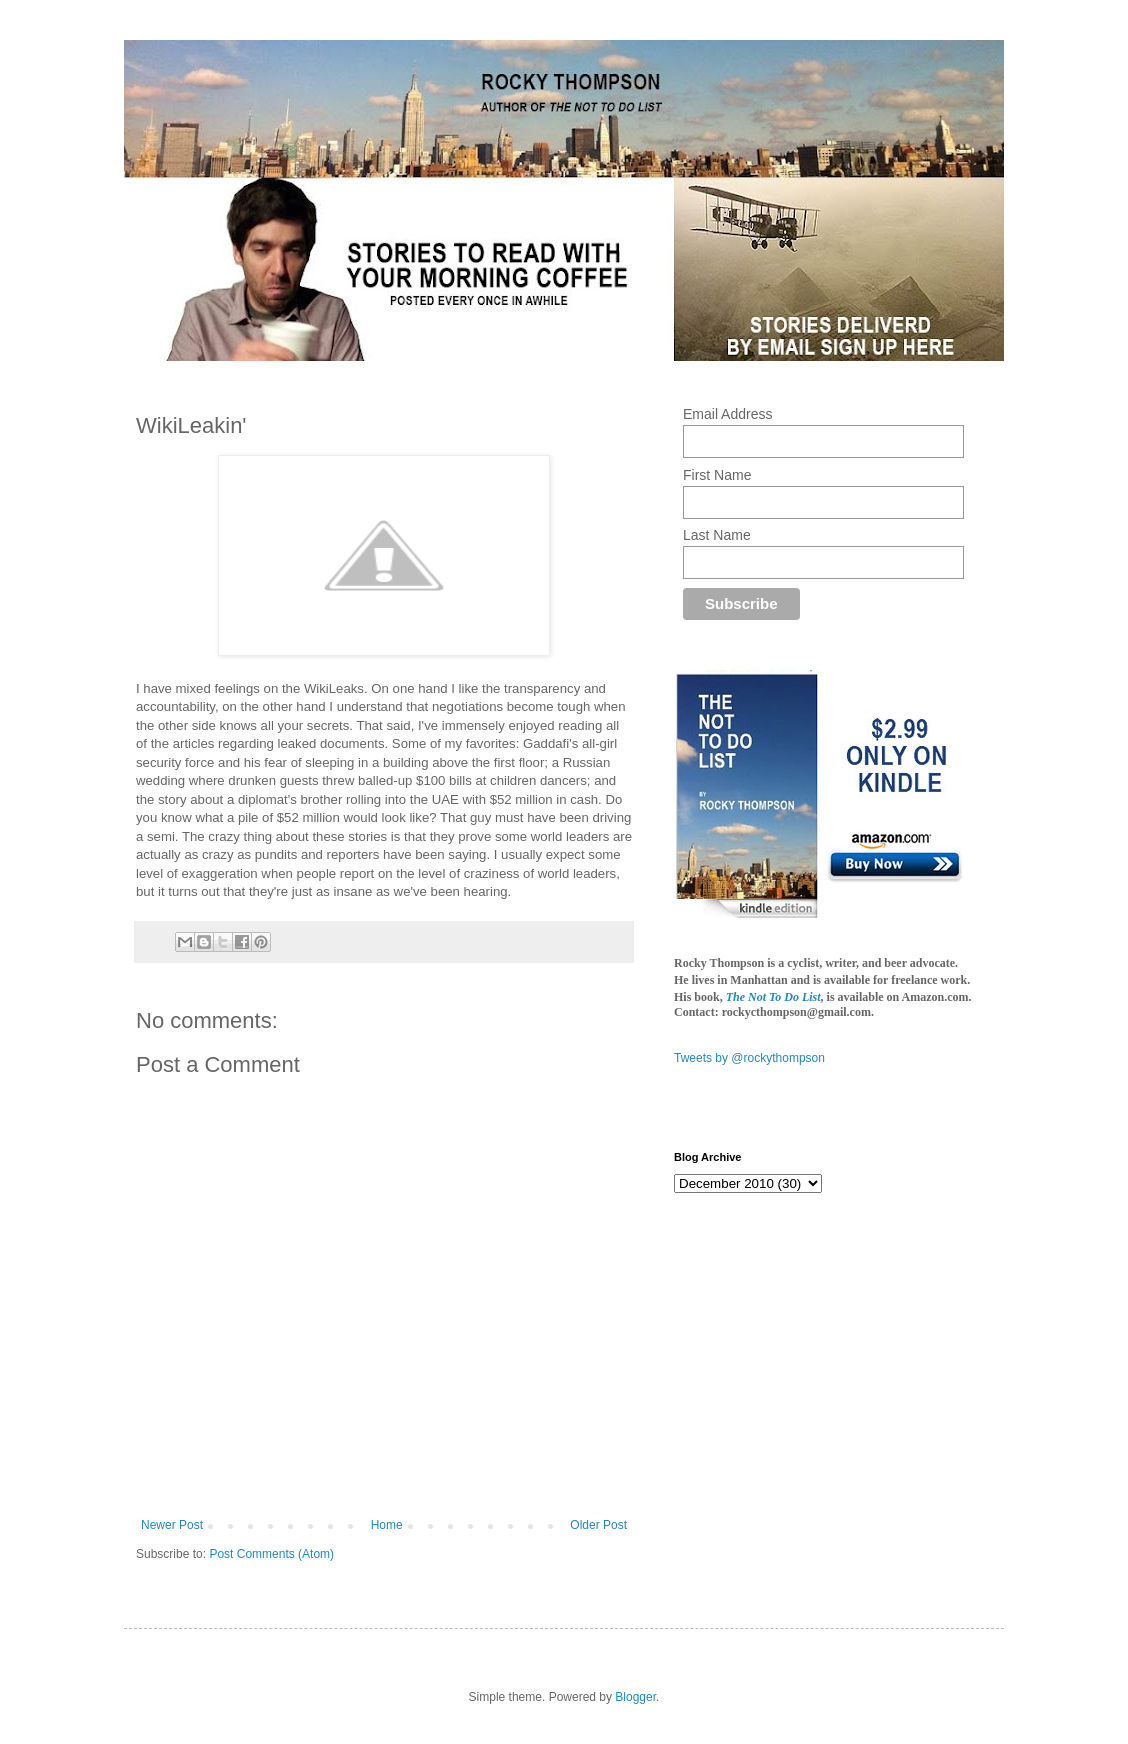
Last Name (717, 535)
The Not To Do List (773, 997)
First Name (717, 475)
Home (387, 1525)
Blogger (635, 1697)
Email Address (727, 414)
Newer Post (172, 1525)
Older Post (598, 1525)
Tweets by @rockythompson (749, 1058)
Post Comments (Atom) (271, 1554)
